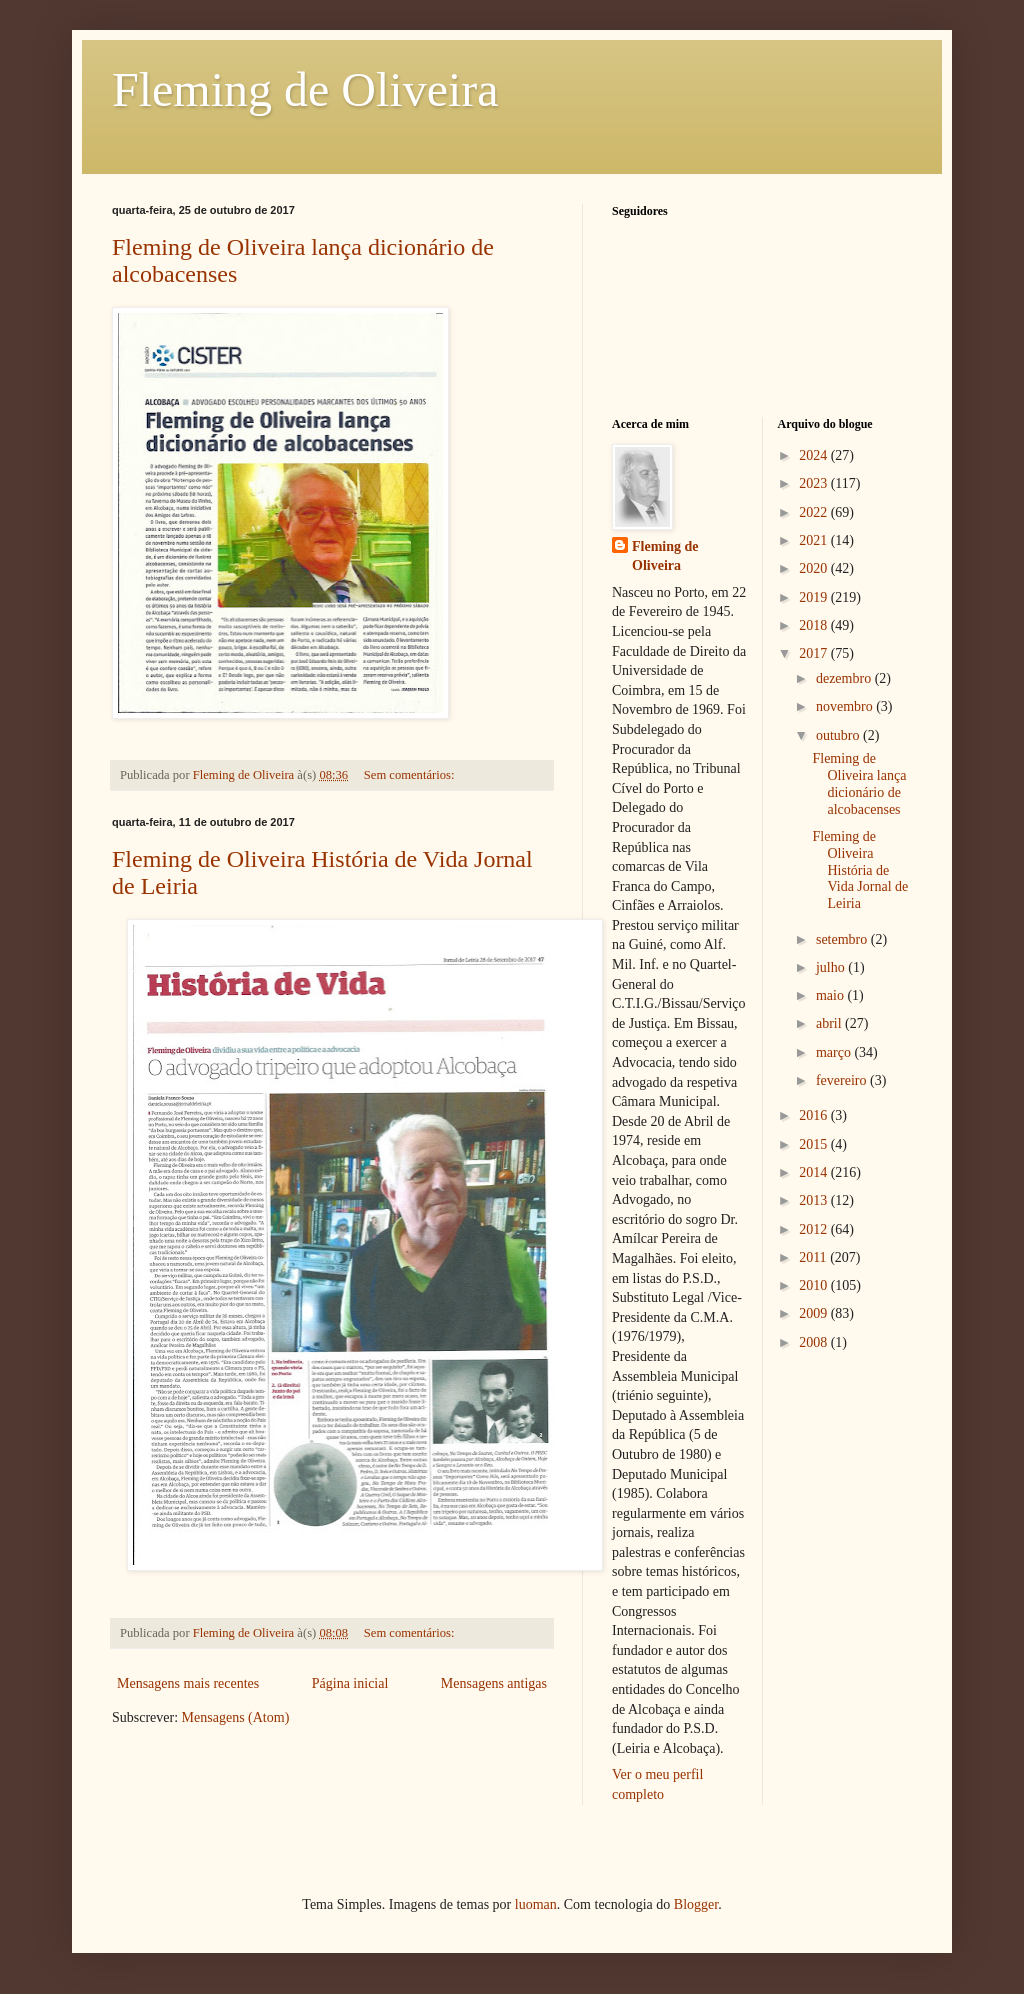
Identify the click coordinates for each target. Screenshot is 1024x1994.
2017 (815, 653)
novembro (846, 706)
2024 (815, 455)
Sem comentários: (411, 775)
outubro (839, 735)
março (835, 1052)
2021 (815, 540)
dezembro (845, 678)
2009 (815, 1313)
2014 (815, 1172)
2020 (815, 568)
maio (832, 995)
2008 (815, 1342)
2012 (815, 1229)
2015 (815, 1144)
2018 (815, 625)
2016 (815, 1115)
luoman (536, 1904)
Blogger (696, 1904)
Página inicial (350, 1683)
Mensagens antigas (494, 1683)
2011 (814, 1257)
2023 (815, 483)
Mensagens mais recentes (188, 1683)
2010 (815, 1285)
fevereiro (843, 1080)
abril (830, 1023)
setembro (843, 939)
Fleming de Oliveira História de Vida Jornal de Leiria (860, 870)
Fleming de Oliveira (305, 89)
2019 (815, 597)
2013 (815, 1200)
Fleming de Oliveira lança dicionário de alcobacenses (859, 783)
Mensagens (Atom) (236, 1717)
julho (832, 967)
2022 (815, 512)
